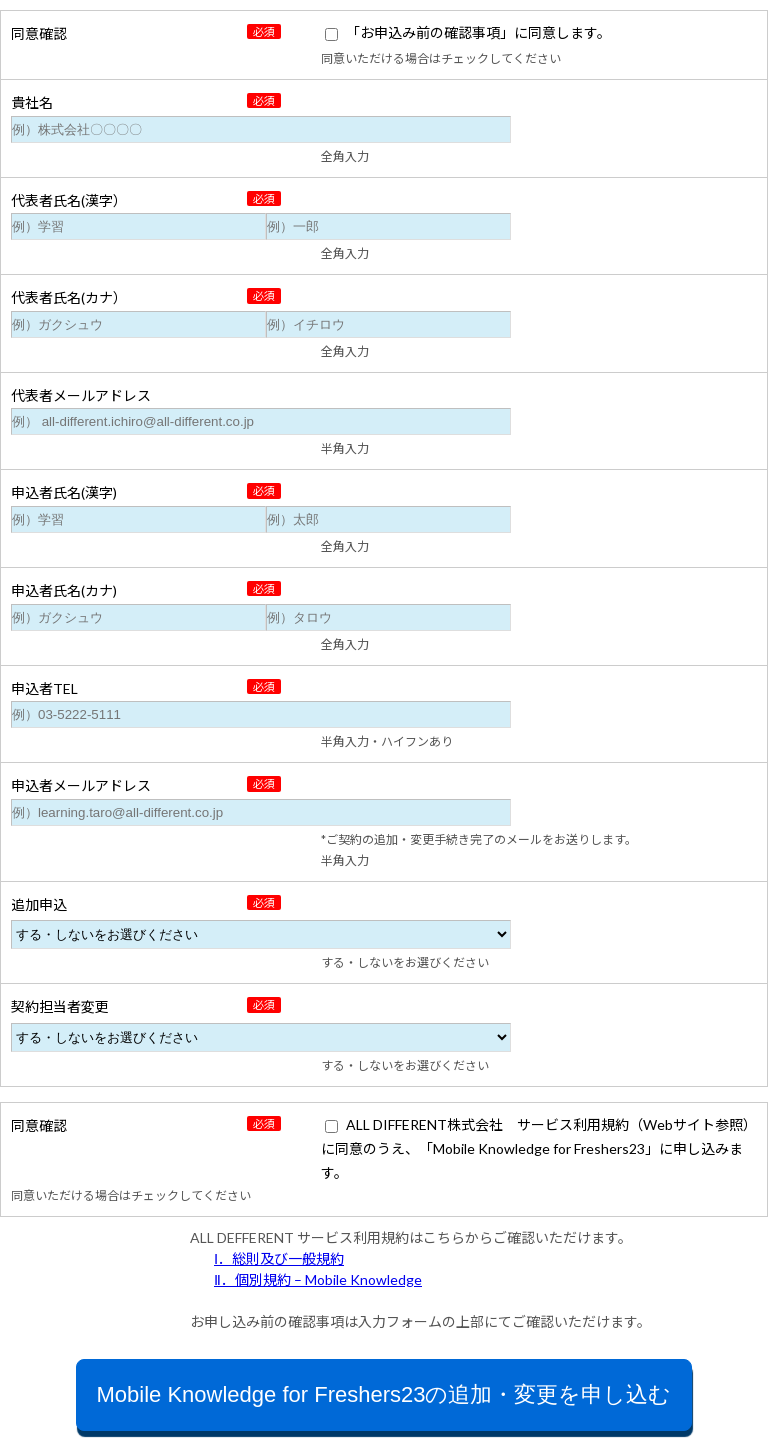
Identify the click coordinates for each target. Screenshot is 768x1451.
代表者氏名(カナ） (69, 297)
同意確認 (39, 33)
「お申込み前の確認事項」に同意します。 (478, 32)
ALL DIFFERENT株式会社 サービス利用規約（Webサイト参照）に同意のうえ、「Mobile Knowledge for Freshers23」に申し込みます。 (539, 1148)
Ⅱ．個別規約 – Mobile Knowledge (318, 1279)
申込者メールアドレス (81, 785)
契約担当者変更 (60, 1006)
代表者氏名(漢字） (69, 200)
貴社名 (32, 102)
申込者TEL (44, 688)
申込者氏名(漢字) (64, 492)
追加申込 (39, 904)
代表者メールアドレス (81, 395)
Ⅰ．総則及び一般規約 (279, 1258)
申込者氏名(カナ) (64, 590)
